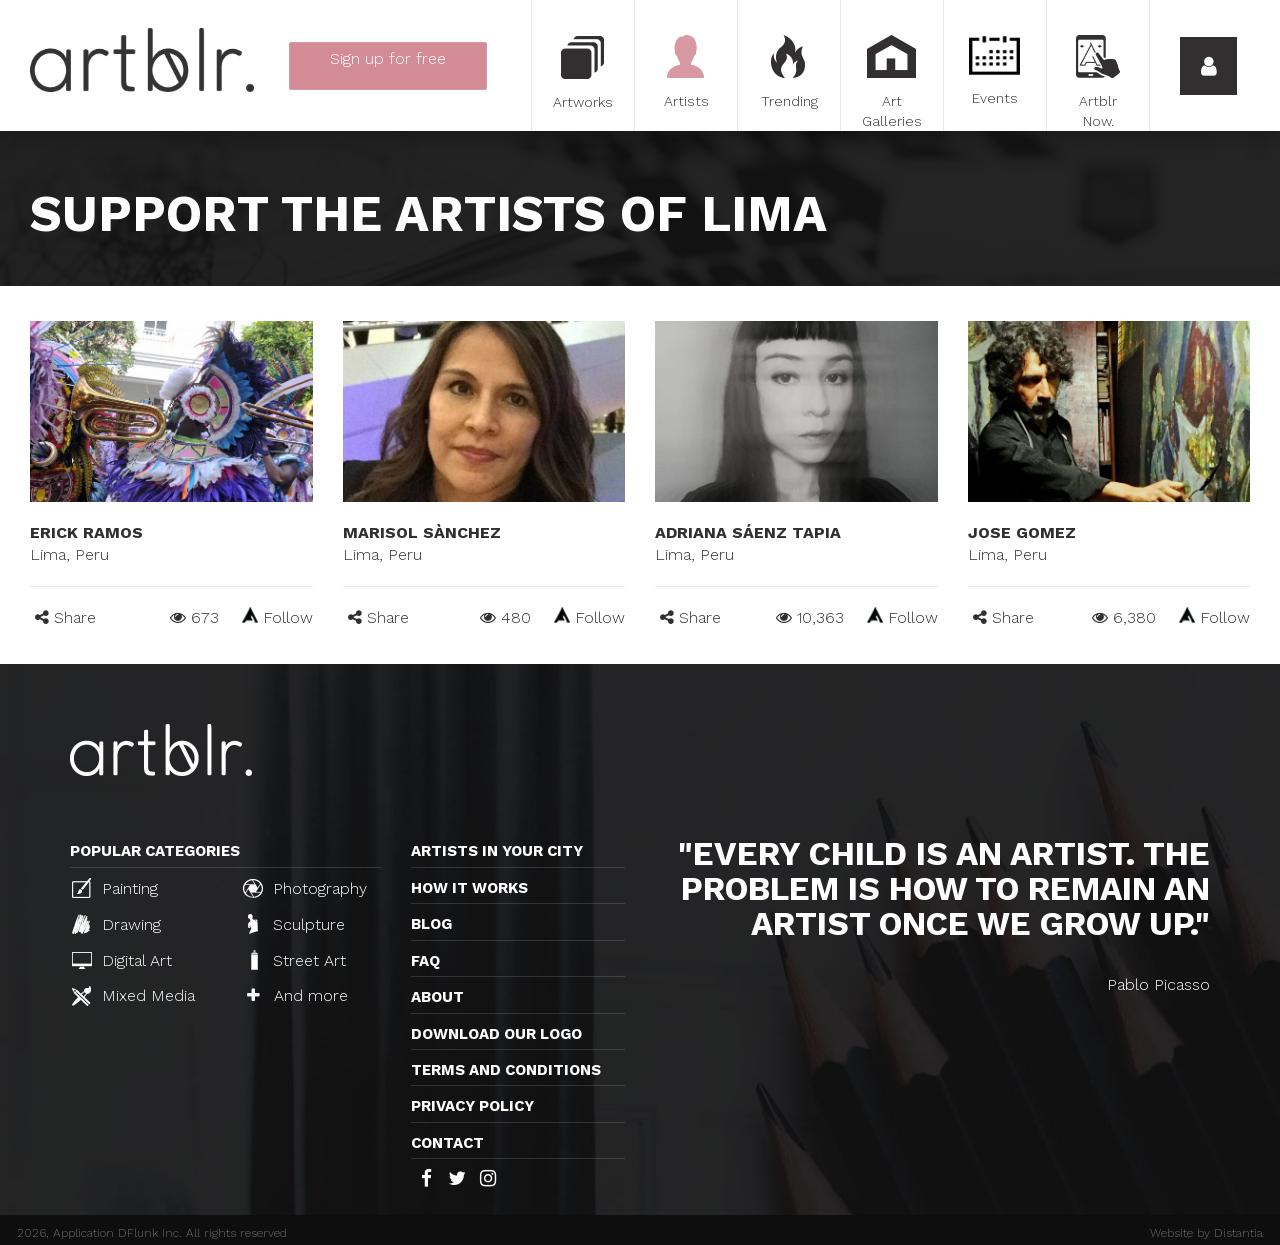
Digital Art (122, 960)
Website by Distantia (1206, 1233)
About (437, 997)
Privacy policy (472, 1106)
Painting (115, 888)
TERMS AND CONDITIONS (506, 1070)
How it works (469, 888)
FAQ (425, 961)
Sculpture (296, 924)
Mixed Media (133, 996)
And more (297, 995)
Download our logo (496, 1034)
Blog (431, 924)
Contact (447, 1143)
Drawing (116, 924)
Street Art (296, 960)
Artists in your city (497, 851)
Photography (305, 888)
